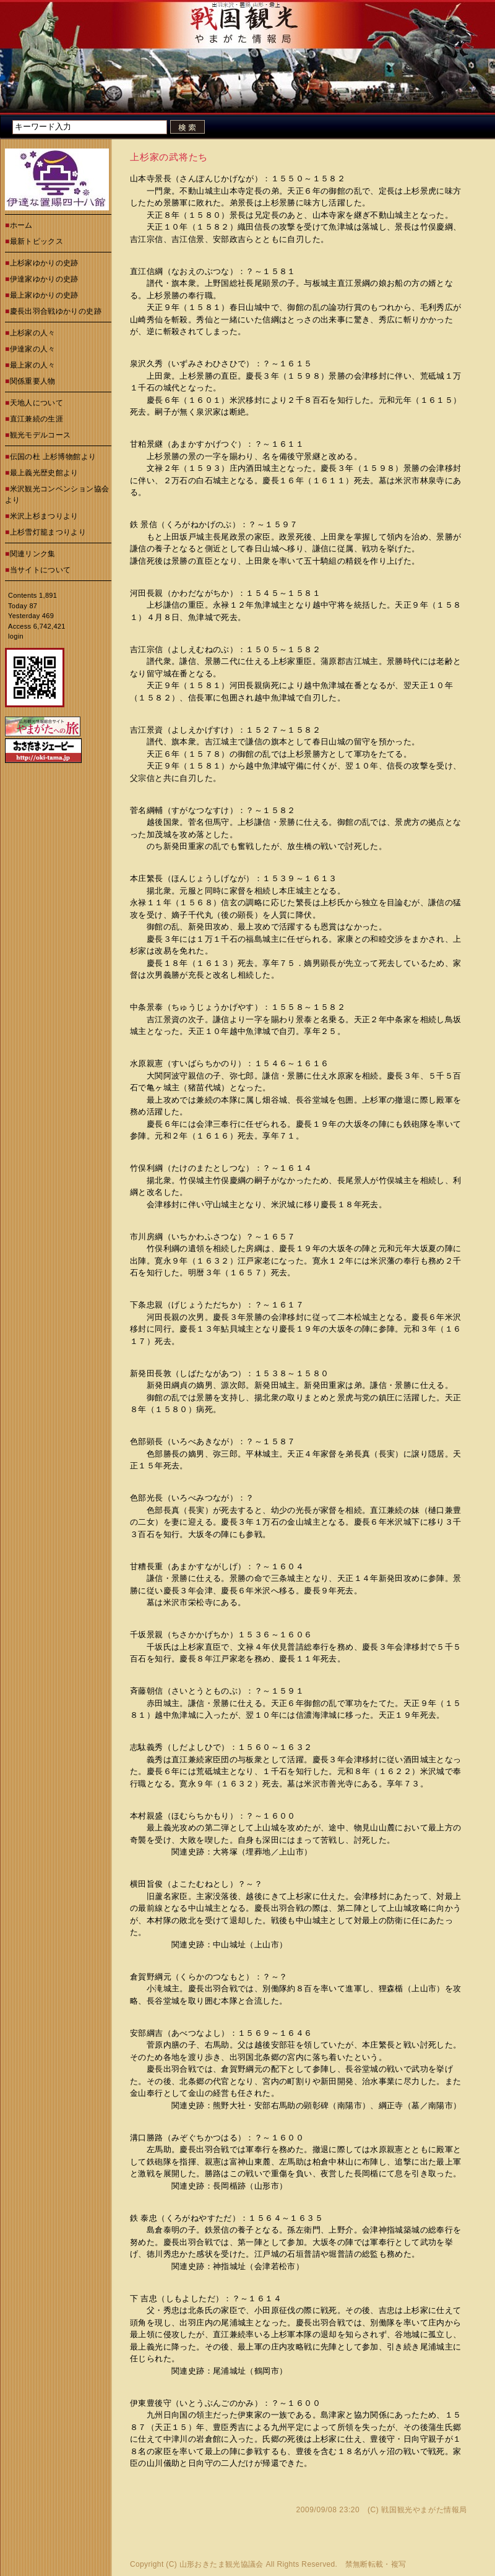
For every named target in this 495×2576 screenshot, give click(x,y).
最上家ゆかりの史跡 (44, 295)
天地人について (37, 402)
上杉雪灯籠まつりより (48, 532)
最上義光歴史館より (44, 472)
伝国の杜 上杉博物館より (53, 456)
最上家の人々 (33, 365)
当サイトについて (40, 570)
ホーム (21, 225)
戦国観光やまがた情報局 (424, 2509)
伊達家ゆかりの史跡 (44, 279)
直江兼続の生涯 (37, 419)
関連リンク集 (33, 553)
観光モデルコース (40, 435)
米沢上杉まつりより (44, 516)
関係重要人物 (33, 381)
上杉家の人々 (33, 333)
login (16, 636)
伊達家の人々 (33, 349)
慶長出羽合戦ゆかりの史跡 (55, 311)
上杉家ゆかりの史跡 (44, 263)
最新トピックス (37, 241)
